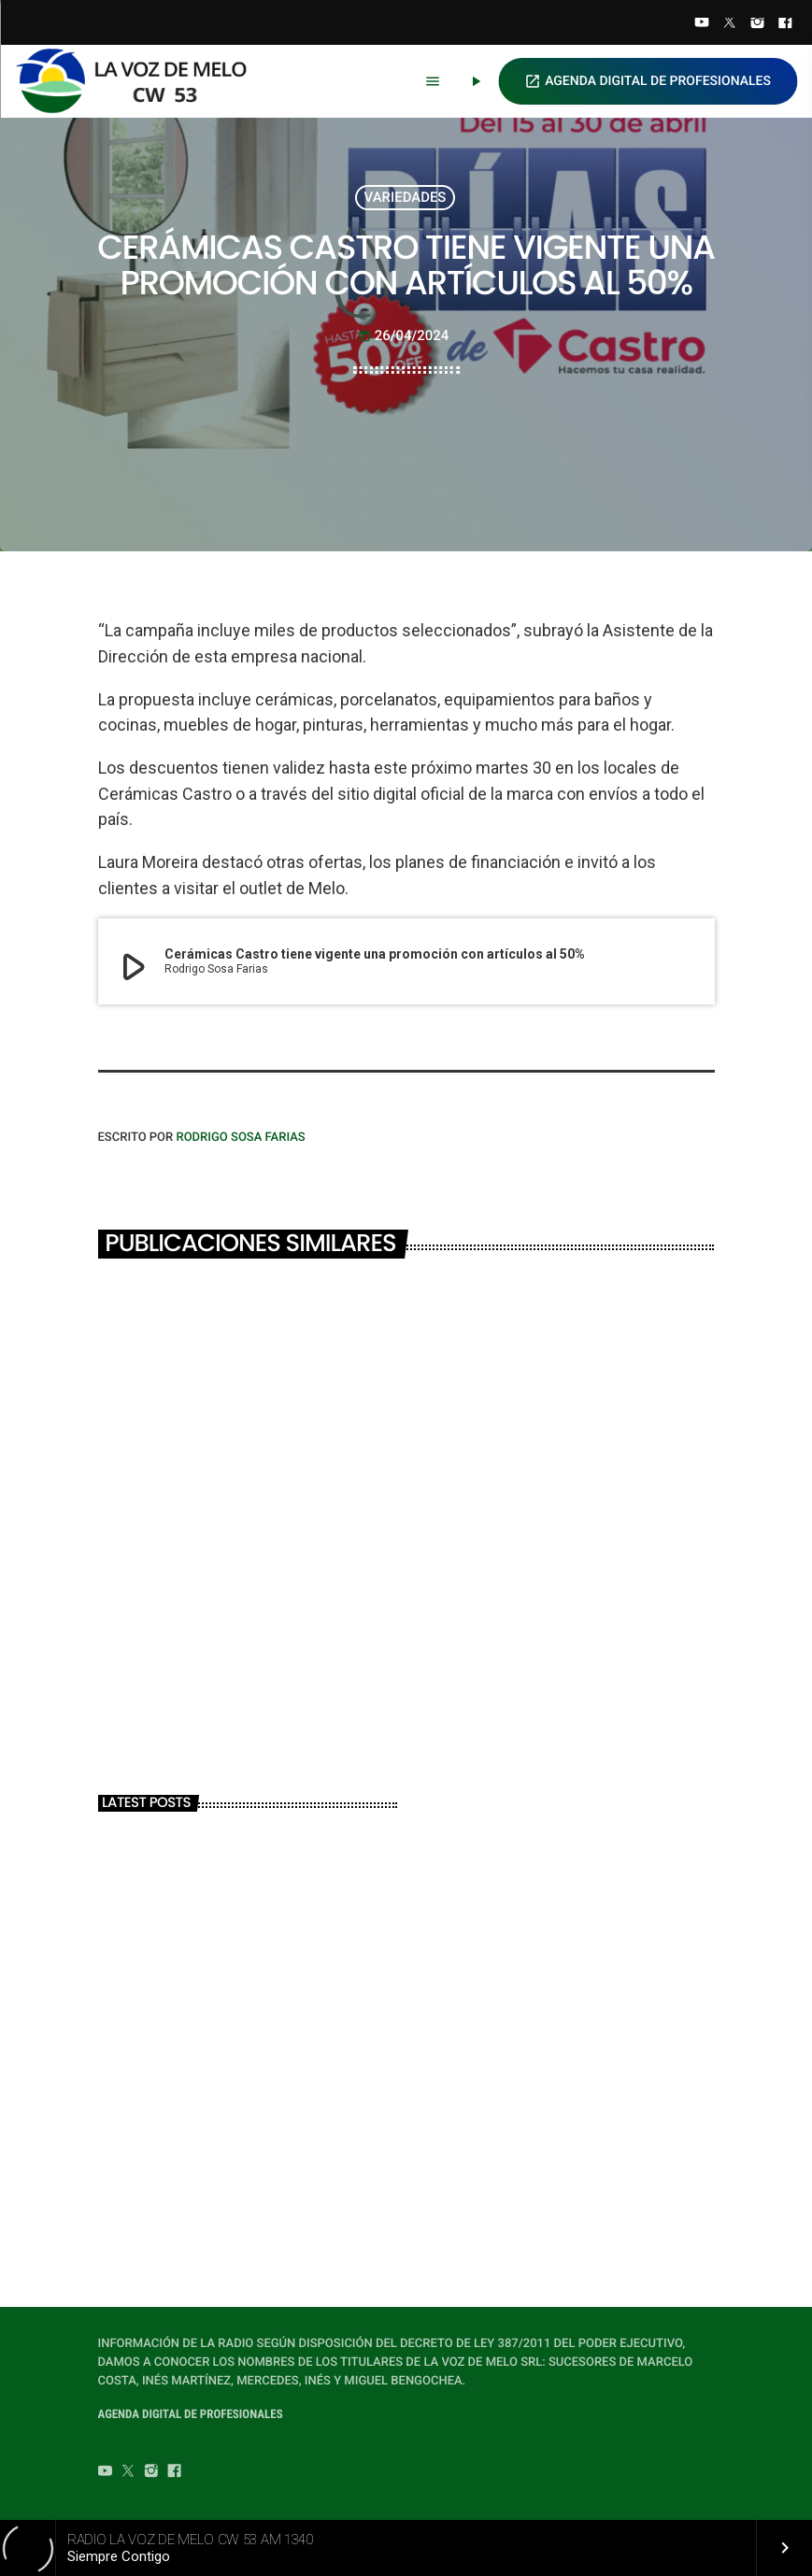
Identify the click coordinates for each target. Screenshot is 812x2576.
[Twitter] (729, 24)
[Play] (475, 81)
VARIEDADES (405, 197)
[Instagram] (757, 24)
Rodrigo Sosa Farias (240, 1138)
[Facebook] (784, 24)
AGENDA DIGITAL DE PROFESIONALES (647, 81)
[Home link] (139, 81)
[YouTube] (701, 24)
